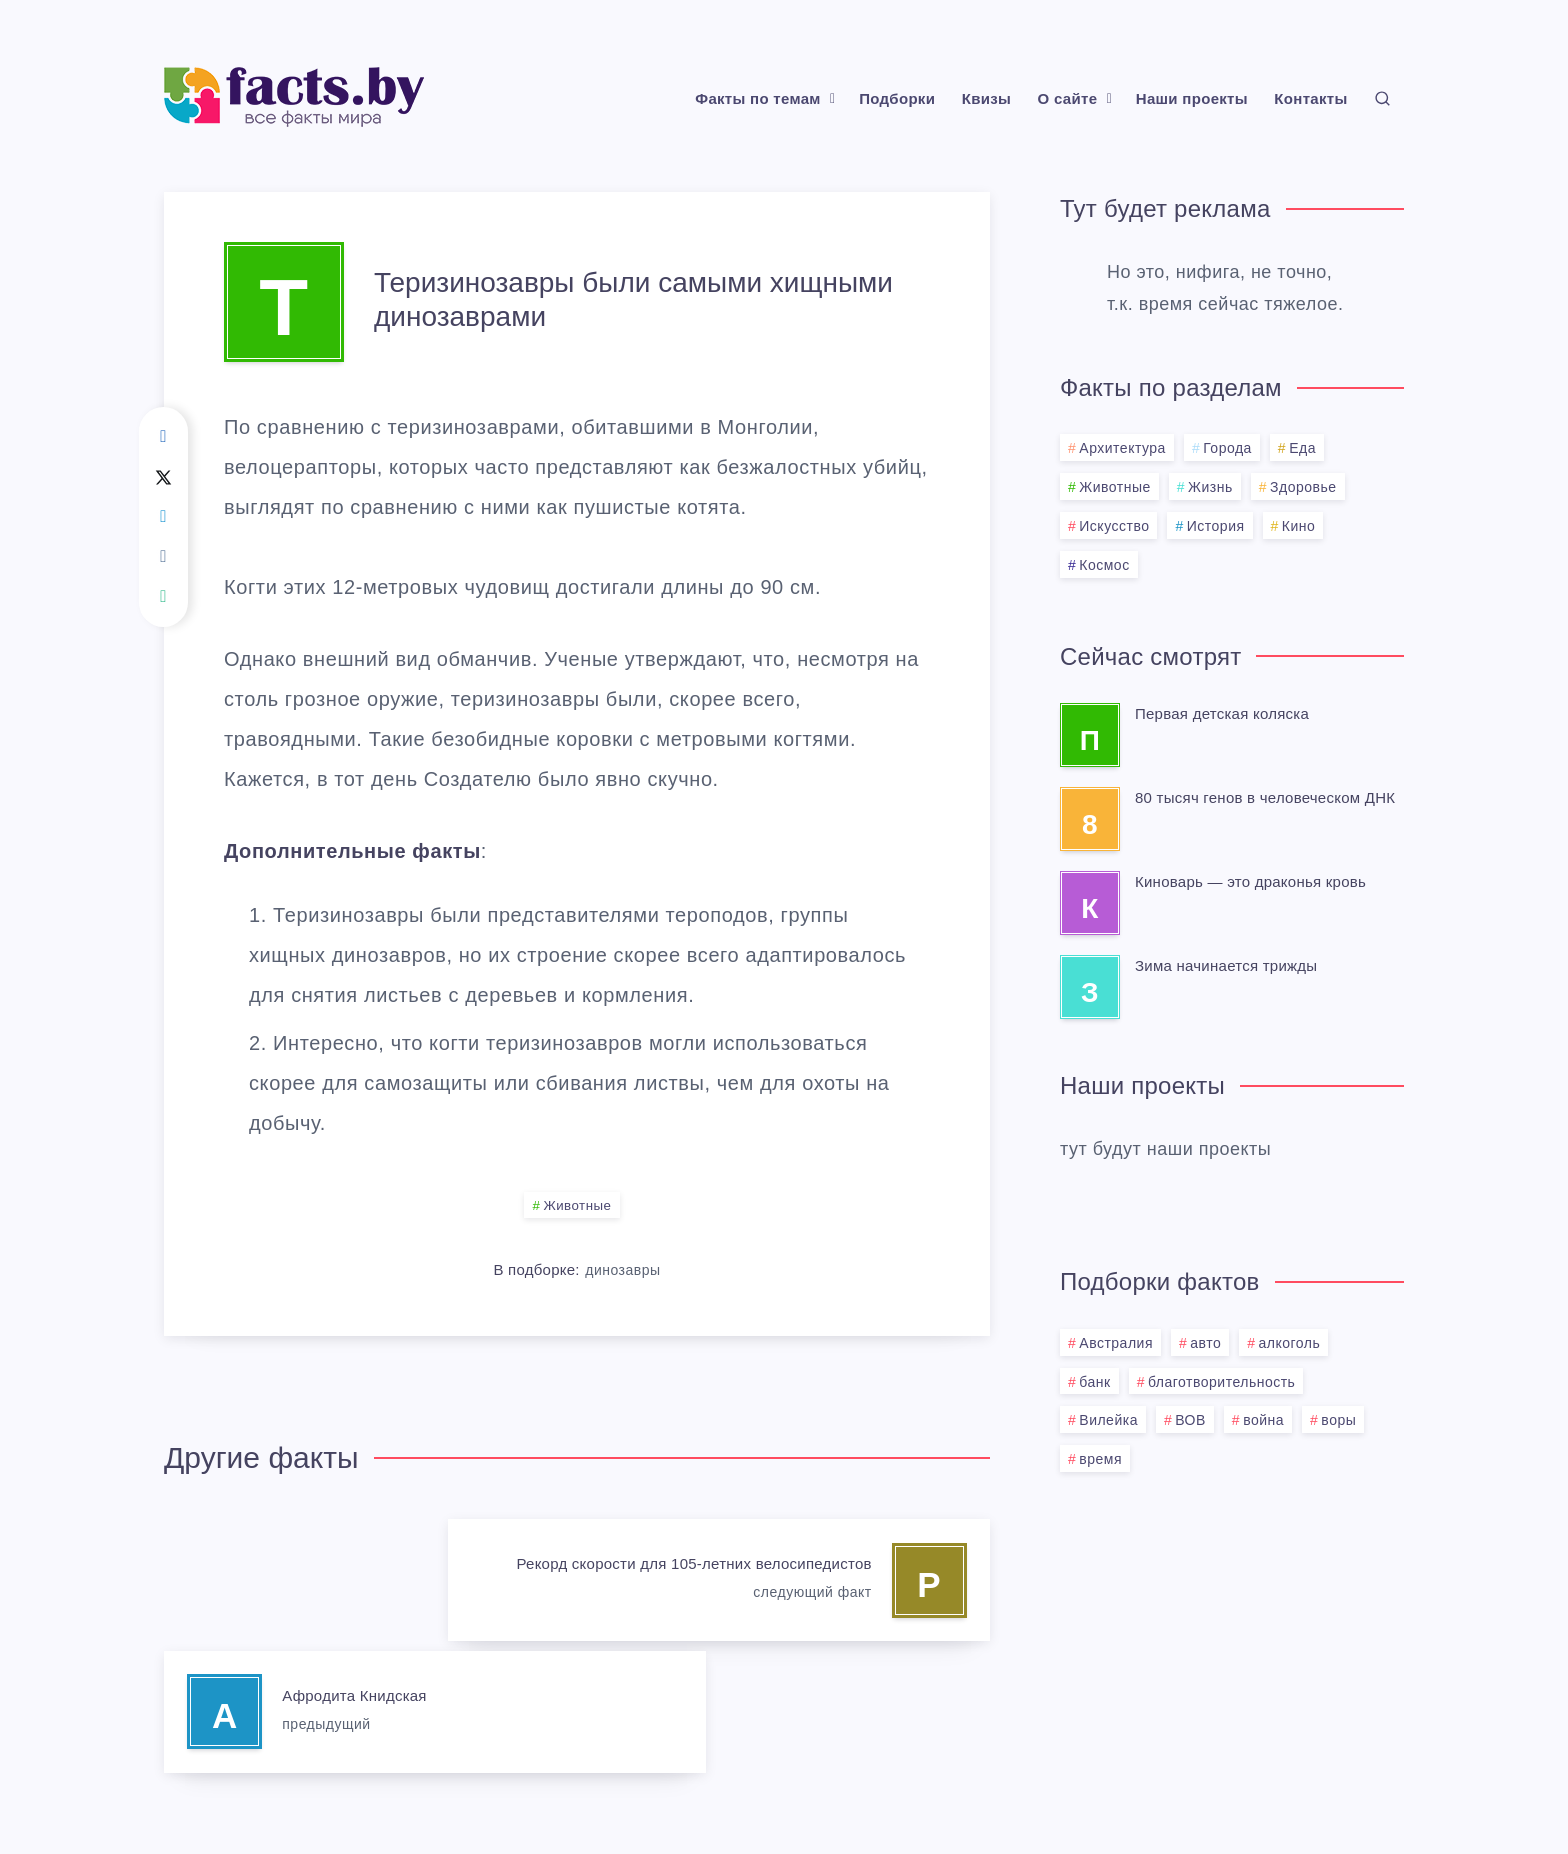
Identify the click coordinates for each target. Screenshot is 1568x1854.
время (1100, 1459)
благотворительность (1221, 1382)
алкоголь (1290, 1343)
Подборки (897, 98)
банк (1094, 1382)
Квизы (986, 98)
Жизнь (1210, 487)
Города (1227, 448)
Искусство (1114, 526)
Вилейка (1108, 1420)
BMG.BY (882, 1790)
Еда (1302, 448)
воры (1338, 1420)
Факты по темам (757, 98)
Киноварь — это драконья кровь (1250, 881)
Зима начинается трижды (1226, 965)
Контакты (1310, 98)
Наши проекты (1192, 98)
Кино (1299, 526)
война (1263, 1420)
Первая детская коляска (1222, 713)
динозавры (622, 1271)
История (1216, 526)
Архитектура (1122, 448)
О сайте (1068, 98)
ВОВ (1190, 1420)
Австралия (1116, 1343)
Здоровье (1303, 487)
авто (1205, 1343)
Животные (578, 1206)
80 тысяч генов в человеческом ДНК (1265, 797)
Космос (1104, 565)
